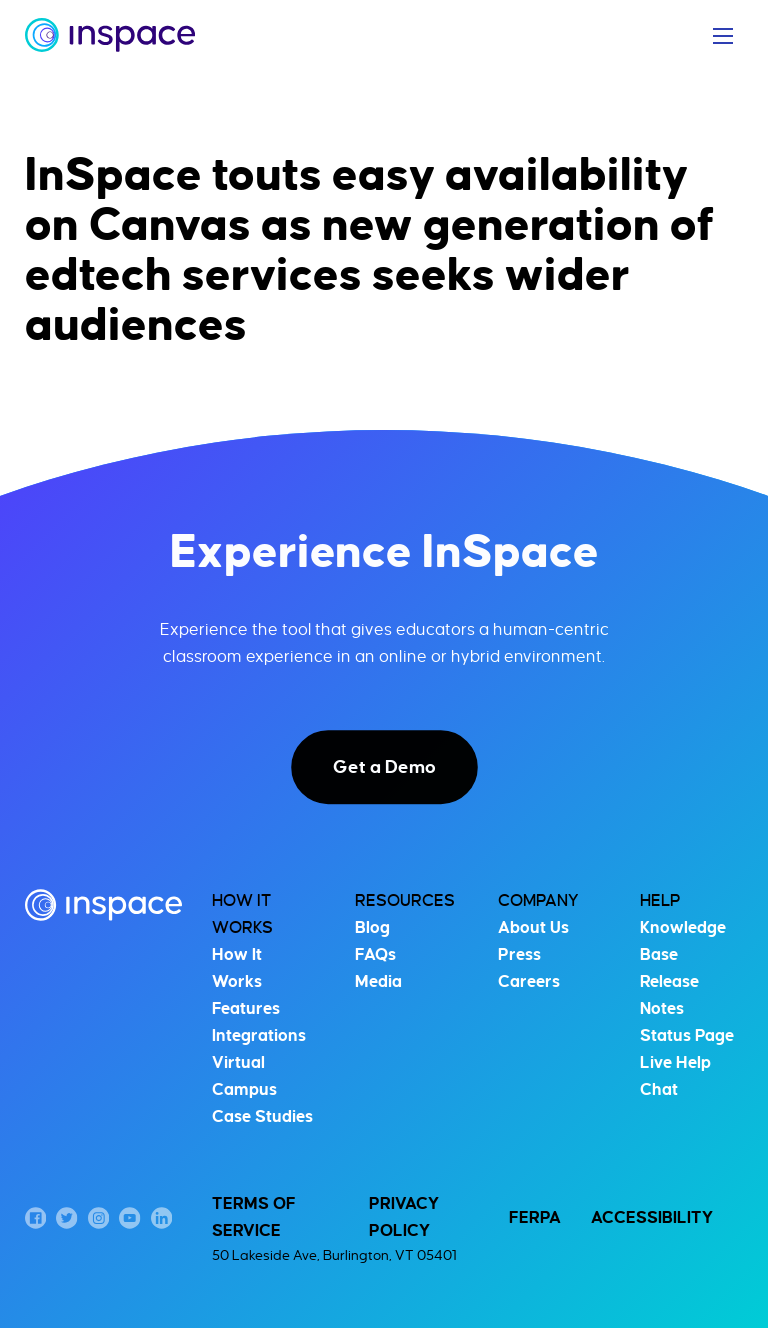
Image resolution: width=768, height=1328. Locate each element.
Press (519, 955)
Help (660, 901)
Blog (372, 928)
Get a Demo (384, 767)
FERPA (535, 1218)
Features (246, 1009)
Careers (529, 982)
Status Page (687, 1036)
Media (378, 982)
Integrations (259, 1036)
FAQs (375, 955)
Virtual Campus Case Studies (262, 1090)
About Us (533, 928)
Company (538, 901)
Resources (405, 901)
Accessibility (652, 1218)
